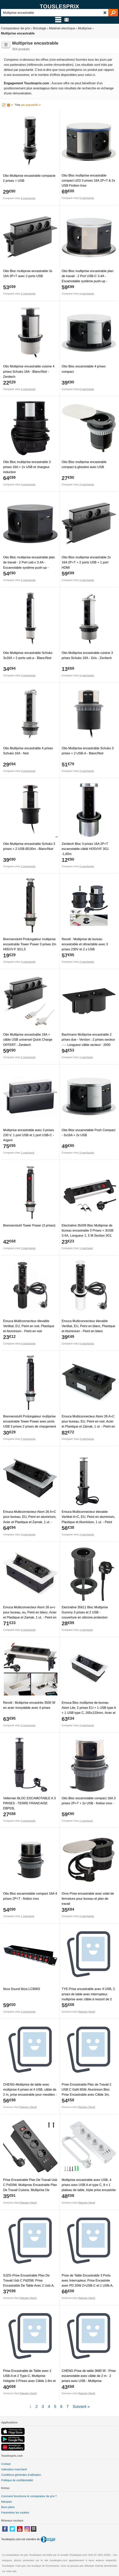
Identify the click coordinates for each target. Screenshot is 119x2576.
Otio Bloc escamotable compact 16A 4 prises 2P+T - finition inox (30, 1896)
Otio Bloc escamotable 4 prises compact (84, 369)
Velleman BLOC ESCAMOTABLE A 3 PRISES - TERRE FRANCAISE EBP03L (29, 1803)
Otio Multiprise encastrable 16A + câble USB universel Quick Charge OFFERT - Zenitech (27, 1039)
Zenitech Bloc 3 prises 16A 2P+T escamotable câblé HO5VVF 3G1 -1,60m (85, 849)
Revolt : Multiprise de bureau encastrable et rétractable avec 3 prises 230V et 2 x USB (85, 944)
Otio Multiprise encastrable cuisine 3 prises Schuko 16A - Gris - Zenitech (87, 655)
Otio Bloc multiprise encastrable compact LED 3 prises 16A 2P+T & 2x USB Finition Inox (88, 180)
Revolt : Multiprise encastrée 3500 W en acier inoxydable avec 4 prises (29, 1705)
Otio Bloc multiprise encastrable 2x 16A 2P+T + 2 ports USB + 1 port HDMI (86, 562)
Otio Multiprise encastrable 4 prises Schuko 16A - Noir (28, 750)
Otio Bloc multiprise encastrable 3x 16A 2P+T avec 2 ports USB (27, 273)
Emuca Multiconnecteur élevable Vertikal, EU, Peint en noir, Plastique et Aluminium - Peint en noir (28, 1326)
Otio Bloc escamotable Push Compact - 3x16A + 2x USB (88, 1132)
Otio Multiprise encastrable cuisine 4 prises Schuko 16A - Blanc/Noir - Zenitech (28, 371)
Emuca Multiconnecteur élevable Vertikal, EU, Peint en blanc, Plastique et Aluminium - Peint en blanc (88, 1326)
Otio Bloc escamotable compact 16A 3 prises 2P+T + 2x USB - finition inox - (89, 1800)
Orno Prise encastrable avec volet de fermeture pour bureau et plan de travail (88, 1898)
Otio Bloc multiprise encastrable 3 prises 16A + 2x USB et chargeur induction (27, 467)
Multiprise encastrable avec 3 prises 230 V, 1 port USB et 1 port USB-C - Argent (28, 1135)
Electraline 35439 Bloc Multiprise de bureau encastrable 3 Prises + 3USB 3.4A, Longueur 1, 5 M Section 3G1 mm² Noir (88, 1233)
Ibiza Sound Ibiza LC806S (21, 1989)
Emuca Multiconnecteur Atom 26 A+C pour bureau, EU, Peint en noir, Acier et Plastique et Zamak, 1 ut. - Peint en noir (88, 1424)
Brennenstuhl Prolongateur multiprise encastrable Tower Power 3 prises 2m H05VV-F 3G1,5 (29, 944)
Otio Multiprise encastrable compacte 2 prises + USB (29, 178)
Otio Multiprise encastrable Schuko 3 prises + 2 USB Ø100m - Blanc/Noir (29, 846)
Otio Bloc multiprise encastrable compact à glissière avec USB (84, 464)
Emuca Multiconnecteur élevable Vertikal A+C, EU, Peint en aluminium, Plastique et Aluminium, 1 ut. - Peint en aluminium (88, 1519)
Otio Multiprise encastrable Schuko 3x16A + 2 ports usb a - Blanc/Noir (27, 655)
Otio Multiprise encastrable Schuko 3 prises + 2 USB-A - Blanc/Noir (88, 750)
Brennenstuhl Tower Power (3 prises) (29, 1225)
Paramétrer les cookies (15, 2512)
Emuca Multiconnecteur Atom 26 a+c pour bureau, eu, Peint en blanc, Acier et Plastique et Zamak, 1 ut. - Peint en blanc (29, 1614)
